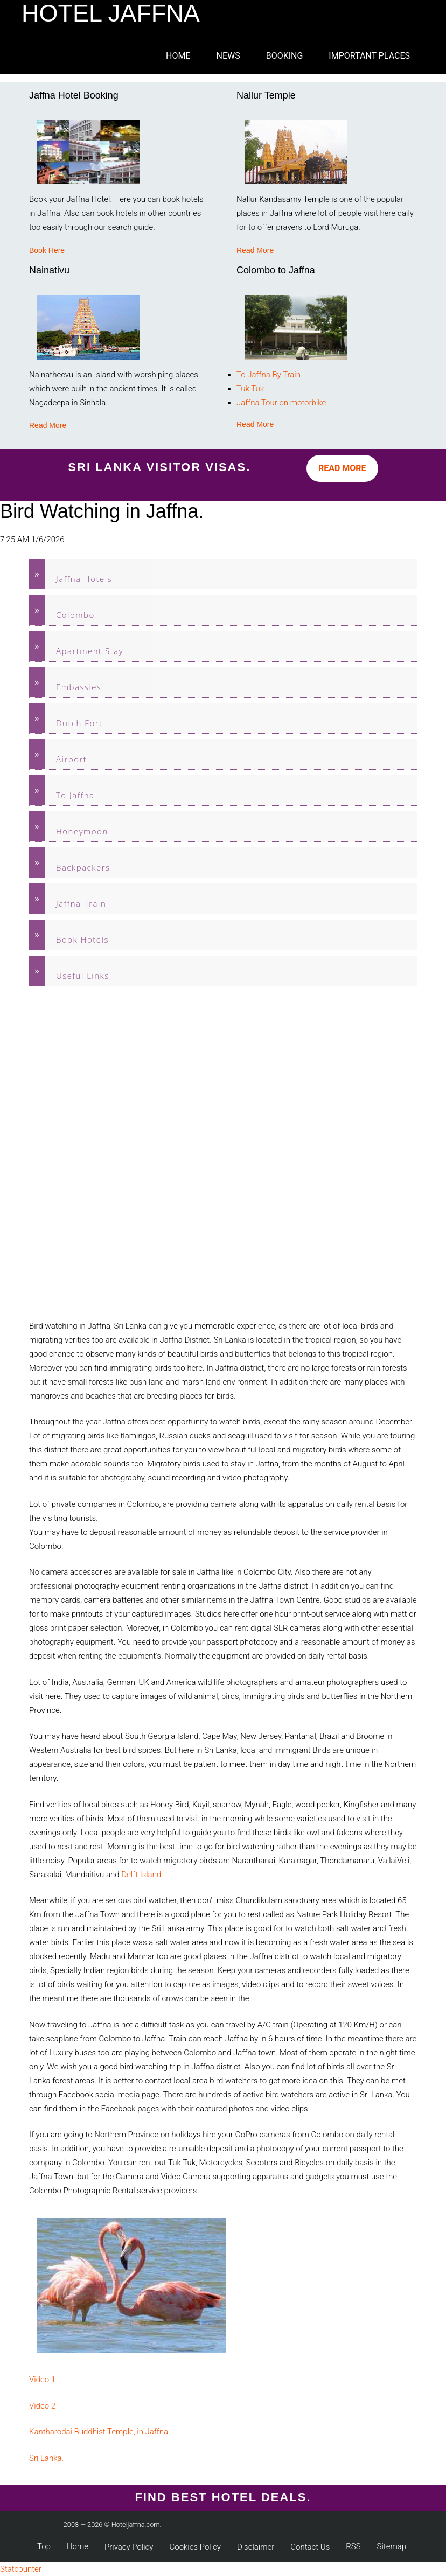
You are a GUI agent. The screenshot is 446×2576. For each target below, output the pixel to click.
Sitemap (392, 2546)
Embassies (79, 687)
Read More (255, 250)
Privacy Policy (128, 2547)
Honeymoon (82, 831)
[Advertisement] (72, 1153)
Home (178, 56)
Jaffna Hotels (84, 578)
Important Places (369, 56)
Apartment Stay (89, 650)
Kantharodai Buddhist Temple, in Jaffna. (99, 2432)
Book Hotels (82, 939)
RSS (353, 2546)
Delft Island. (142, 1874)
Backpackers (83, 867)
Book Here (47, 250)
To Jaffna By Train (268, 375)
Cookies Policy (194, 2547)
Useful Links (82, 975)
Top (44, 2546)
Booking (284, 56)
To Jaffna (75, 795)
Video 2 (42, 2406)
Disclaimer (255, 2547)
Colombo (75, 614)
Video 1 (42, 2379)
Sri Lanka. (46, 2458)
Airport (71, 759)
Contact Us (310, 2547)
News (228, 56)
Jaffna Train (81, 903)
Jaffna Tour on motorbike (281, 403)
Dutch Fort (79, 723)
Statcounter (20, 2569)
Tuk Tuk (250, 389)
